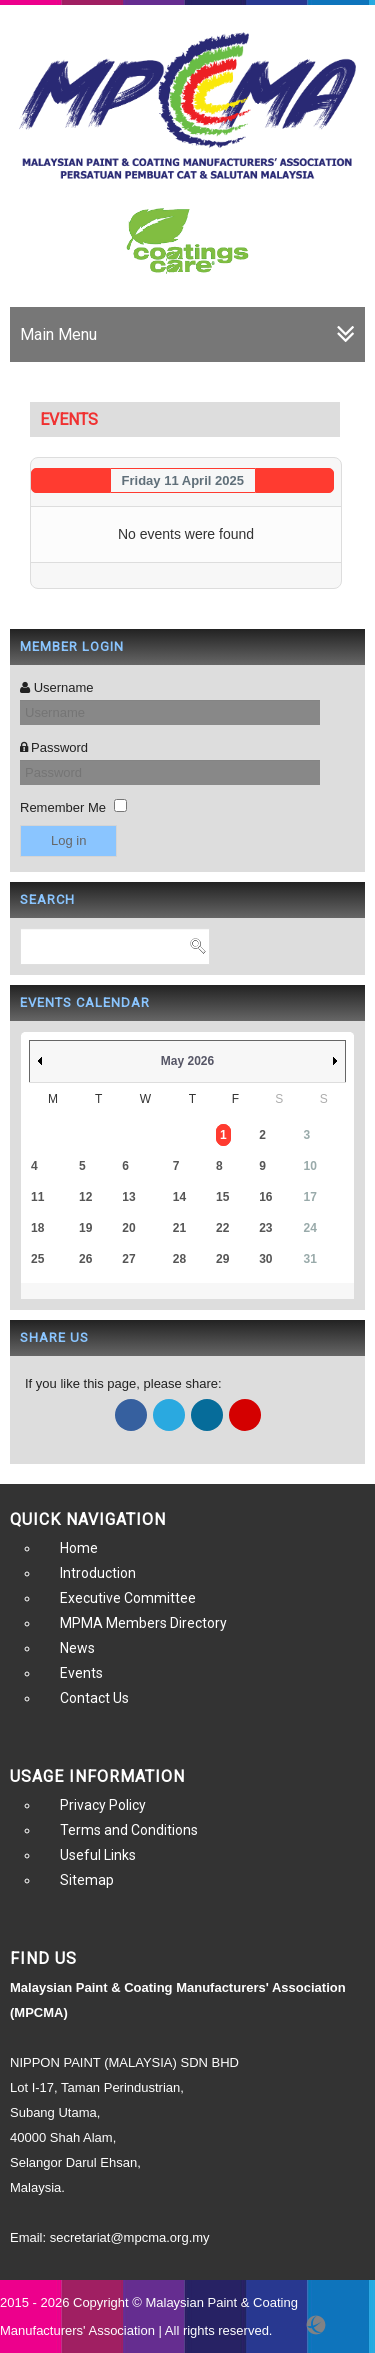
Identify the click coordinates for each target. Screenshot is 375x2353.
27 (128, 1259)
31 (310, 1259)
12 (85, 1197)
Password (59, 747)
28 (179, 1259)
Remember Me (63, 807)
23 (265, 1228)
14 (179, 1197)
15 (222, 1197)
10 (310, 1166)
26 (85, 1259)
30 (265, 1259)
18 (37, 1228)
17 (310, 1197)
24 (310, 1228)
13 (128, 1197)
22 (222, 1228)
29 (222, 1259)
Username (64, 687)
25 (37, 1259)
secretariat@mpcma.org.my (130, 2237)
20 (128, 1228)
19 (85, 1228)
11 (37, 1197)
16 (265, 1197)
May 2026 (187, 1061)
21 (179, 1228)
